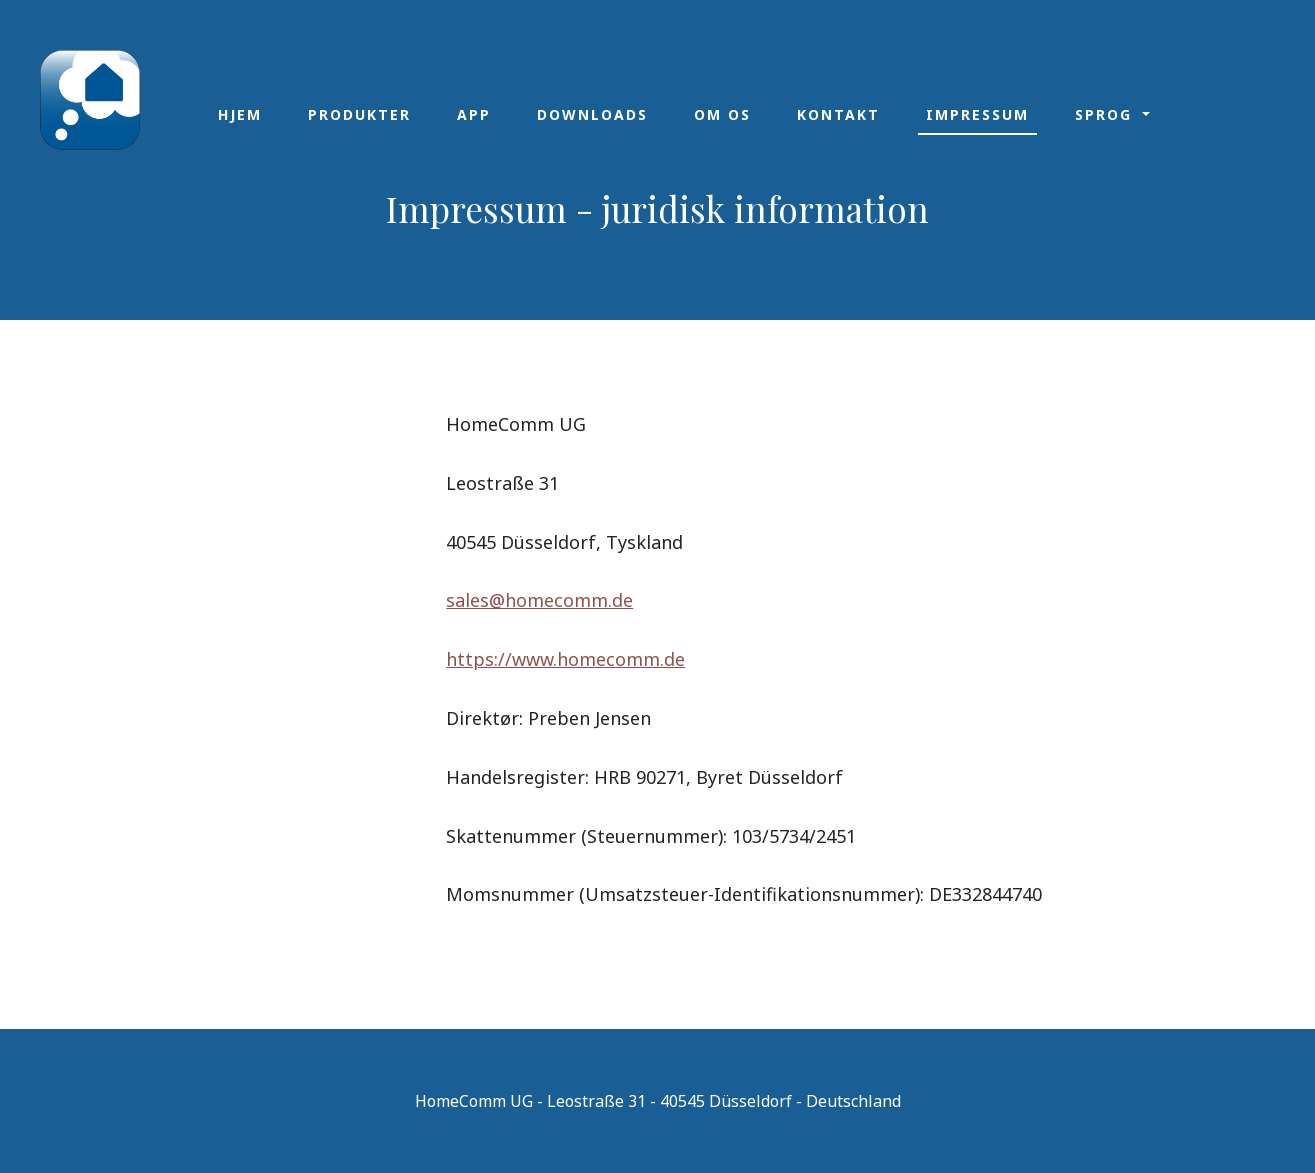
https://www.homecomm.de (565, 659)
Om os (722, 114)
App (474, 114)
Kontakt (838, 114)
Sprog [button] (1106, 114)
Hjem (240, 114)
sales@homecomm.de (539, 600)
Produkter (359, 114)
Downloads (592, 114)
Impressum (977, 114)
